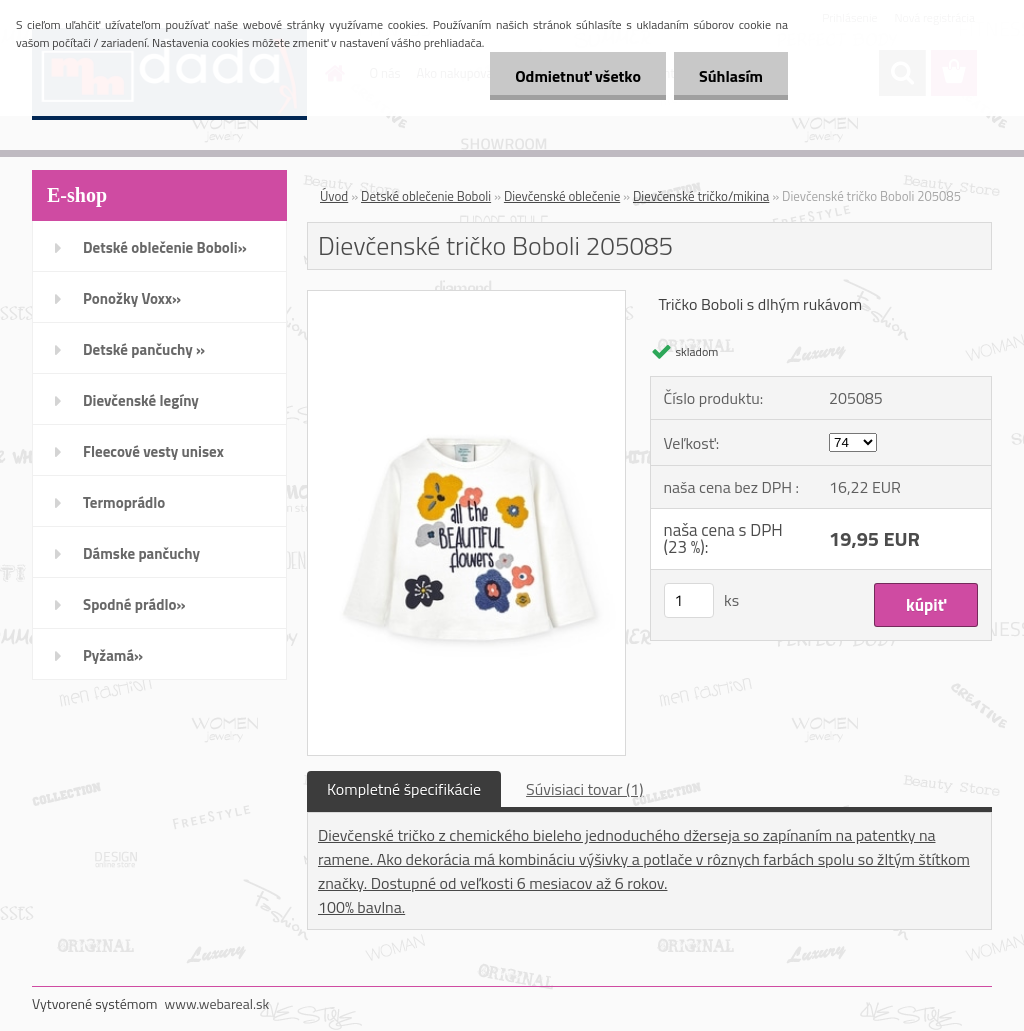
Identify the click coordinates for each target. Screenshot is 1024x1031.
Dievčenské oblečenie (562, 196)
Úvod (334, 196)
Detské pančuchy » (144, 349)
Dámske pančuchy (141, 553)
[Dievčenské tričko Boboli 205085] (466, 299)
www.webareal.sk (217, 1003)
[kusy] (689, 600)
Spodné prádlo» (134, 604)
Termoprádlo (124, 502)
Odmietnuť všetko (578, 76)
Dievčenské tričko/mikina (701, 196)
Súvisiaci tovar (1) (584, 789)
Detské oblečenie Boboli (426, 196)
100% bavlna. (361, 907)
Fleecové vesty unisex (153, 451)
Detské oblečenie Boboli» (165, 247)
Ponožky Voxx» (132, 298)
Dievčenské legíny (141, 400)
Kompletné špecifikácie (404, 789)
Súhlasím (731, 76)
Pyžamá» (113, 655)
